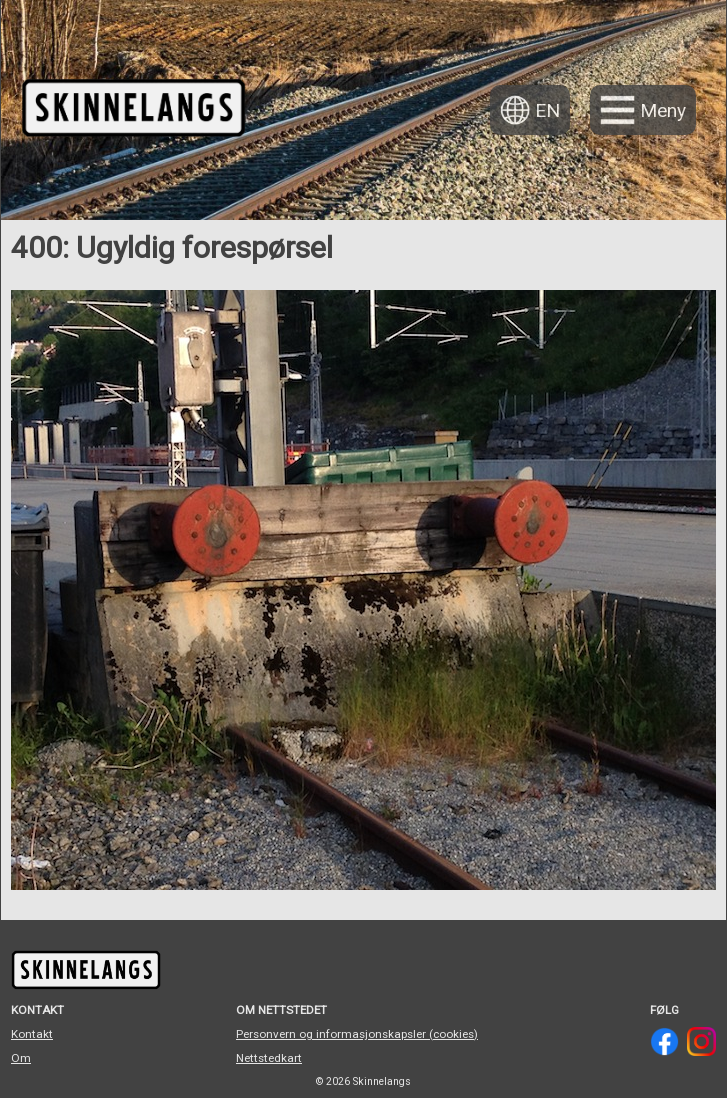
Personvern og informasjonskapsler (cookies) (357, 1034)
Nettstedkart (269, 1058)
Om (21, 1058)
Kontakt (32, 1034)
